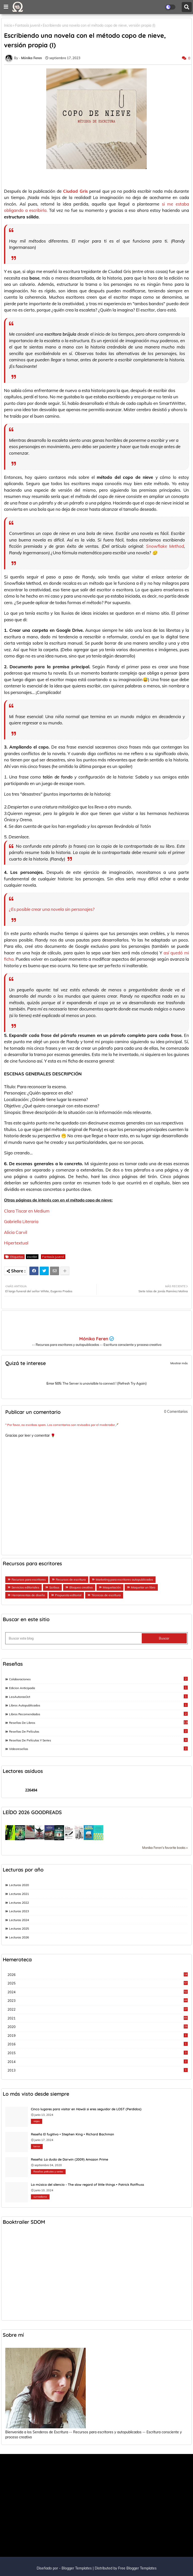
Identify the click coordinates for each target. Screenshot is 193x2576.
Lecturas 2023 (19, 1911)
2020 (98, 2026)
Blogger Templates (77, 2568)
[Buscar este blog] (74, 1638)
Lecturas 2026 (19, 1937)
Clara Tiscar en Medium (27, 1211)
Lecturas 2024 (19, 1920)
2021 (98, 2018)
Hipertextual (16, 1242)
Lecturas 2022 (19, 1902)
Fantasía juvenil (27, 25)
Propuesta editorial (68, 1595)
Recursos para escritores (29, 1579)
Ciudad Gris (75, 191)
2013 (98, 2070)
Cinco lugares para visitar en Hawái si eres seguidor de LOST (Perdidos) (86, 2109)
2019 (98, 2035)
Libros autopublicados (98, 1705)
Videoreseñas (98, 1748)
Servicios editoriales (25, 1587)
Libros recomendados (98, 1714)
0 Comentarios (176, 1411)
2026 (98, 1974)
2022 (98, 2009)
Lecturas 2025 (19, 1928)
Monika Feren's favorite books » (165, 1848)
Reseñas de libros (98, 1722)
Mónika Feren (93, 1339)
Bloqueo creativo (81, 1587)
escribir (32, 1257)
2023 (98, 2000)
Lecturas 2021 (19, 1894)
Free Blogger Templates (137, 2568)
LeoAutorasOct (98, 1696)
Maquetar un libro (143, 1587)
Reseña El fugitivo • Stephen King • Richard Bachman (72, 2134)
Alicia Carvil (15, 1232)
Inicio (8, 25)
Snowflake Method (165, 546)
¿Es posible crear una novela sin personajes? (51, 909)
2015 (98, 2053)
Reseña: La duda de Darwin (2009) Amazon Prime (69, 2159)
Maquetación (112, 1587)
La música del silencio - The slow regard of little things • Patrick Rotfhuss (87, 2184)
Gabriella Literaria (21, 1221)
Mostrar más (179, 1363)
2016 (98, 2044)
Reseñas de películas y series (98, 1740)
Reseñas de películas (98, 1731)
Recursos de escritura (71, 1579)
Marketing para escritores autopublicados (124, 1579)
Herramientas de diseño (28, 1595)
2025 (98, 1983)
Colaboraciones (98, 1679)
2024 (98, 1992)
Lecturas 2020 (19, 1885)
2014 (98, 2061)
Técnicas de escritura (106, 1595)
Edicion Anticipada (98, 1688)
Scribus (54, 1587)
